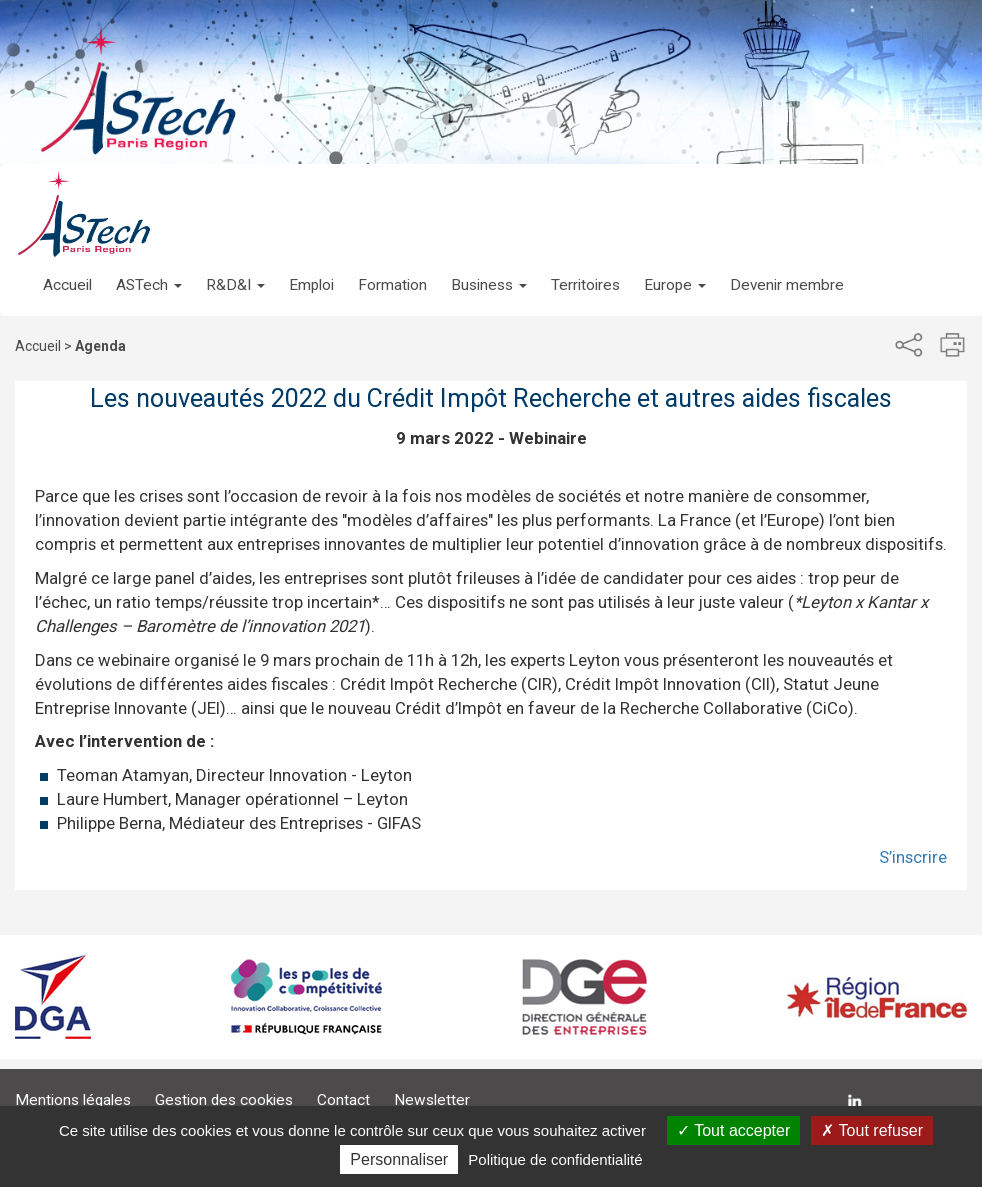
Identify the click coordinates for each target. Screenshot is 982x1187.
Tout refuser (872, 1130)
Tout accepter (733, 1130)
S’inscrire (913, 857)
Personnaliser (399, 1159)
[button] (149, 265)
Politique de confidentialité (555, 1159)
